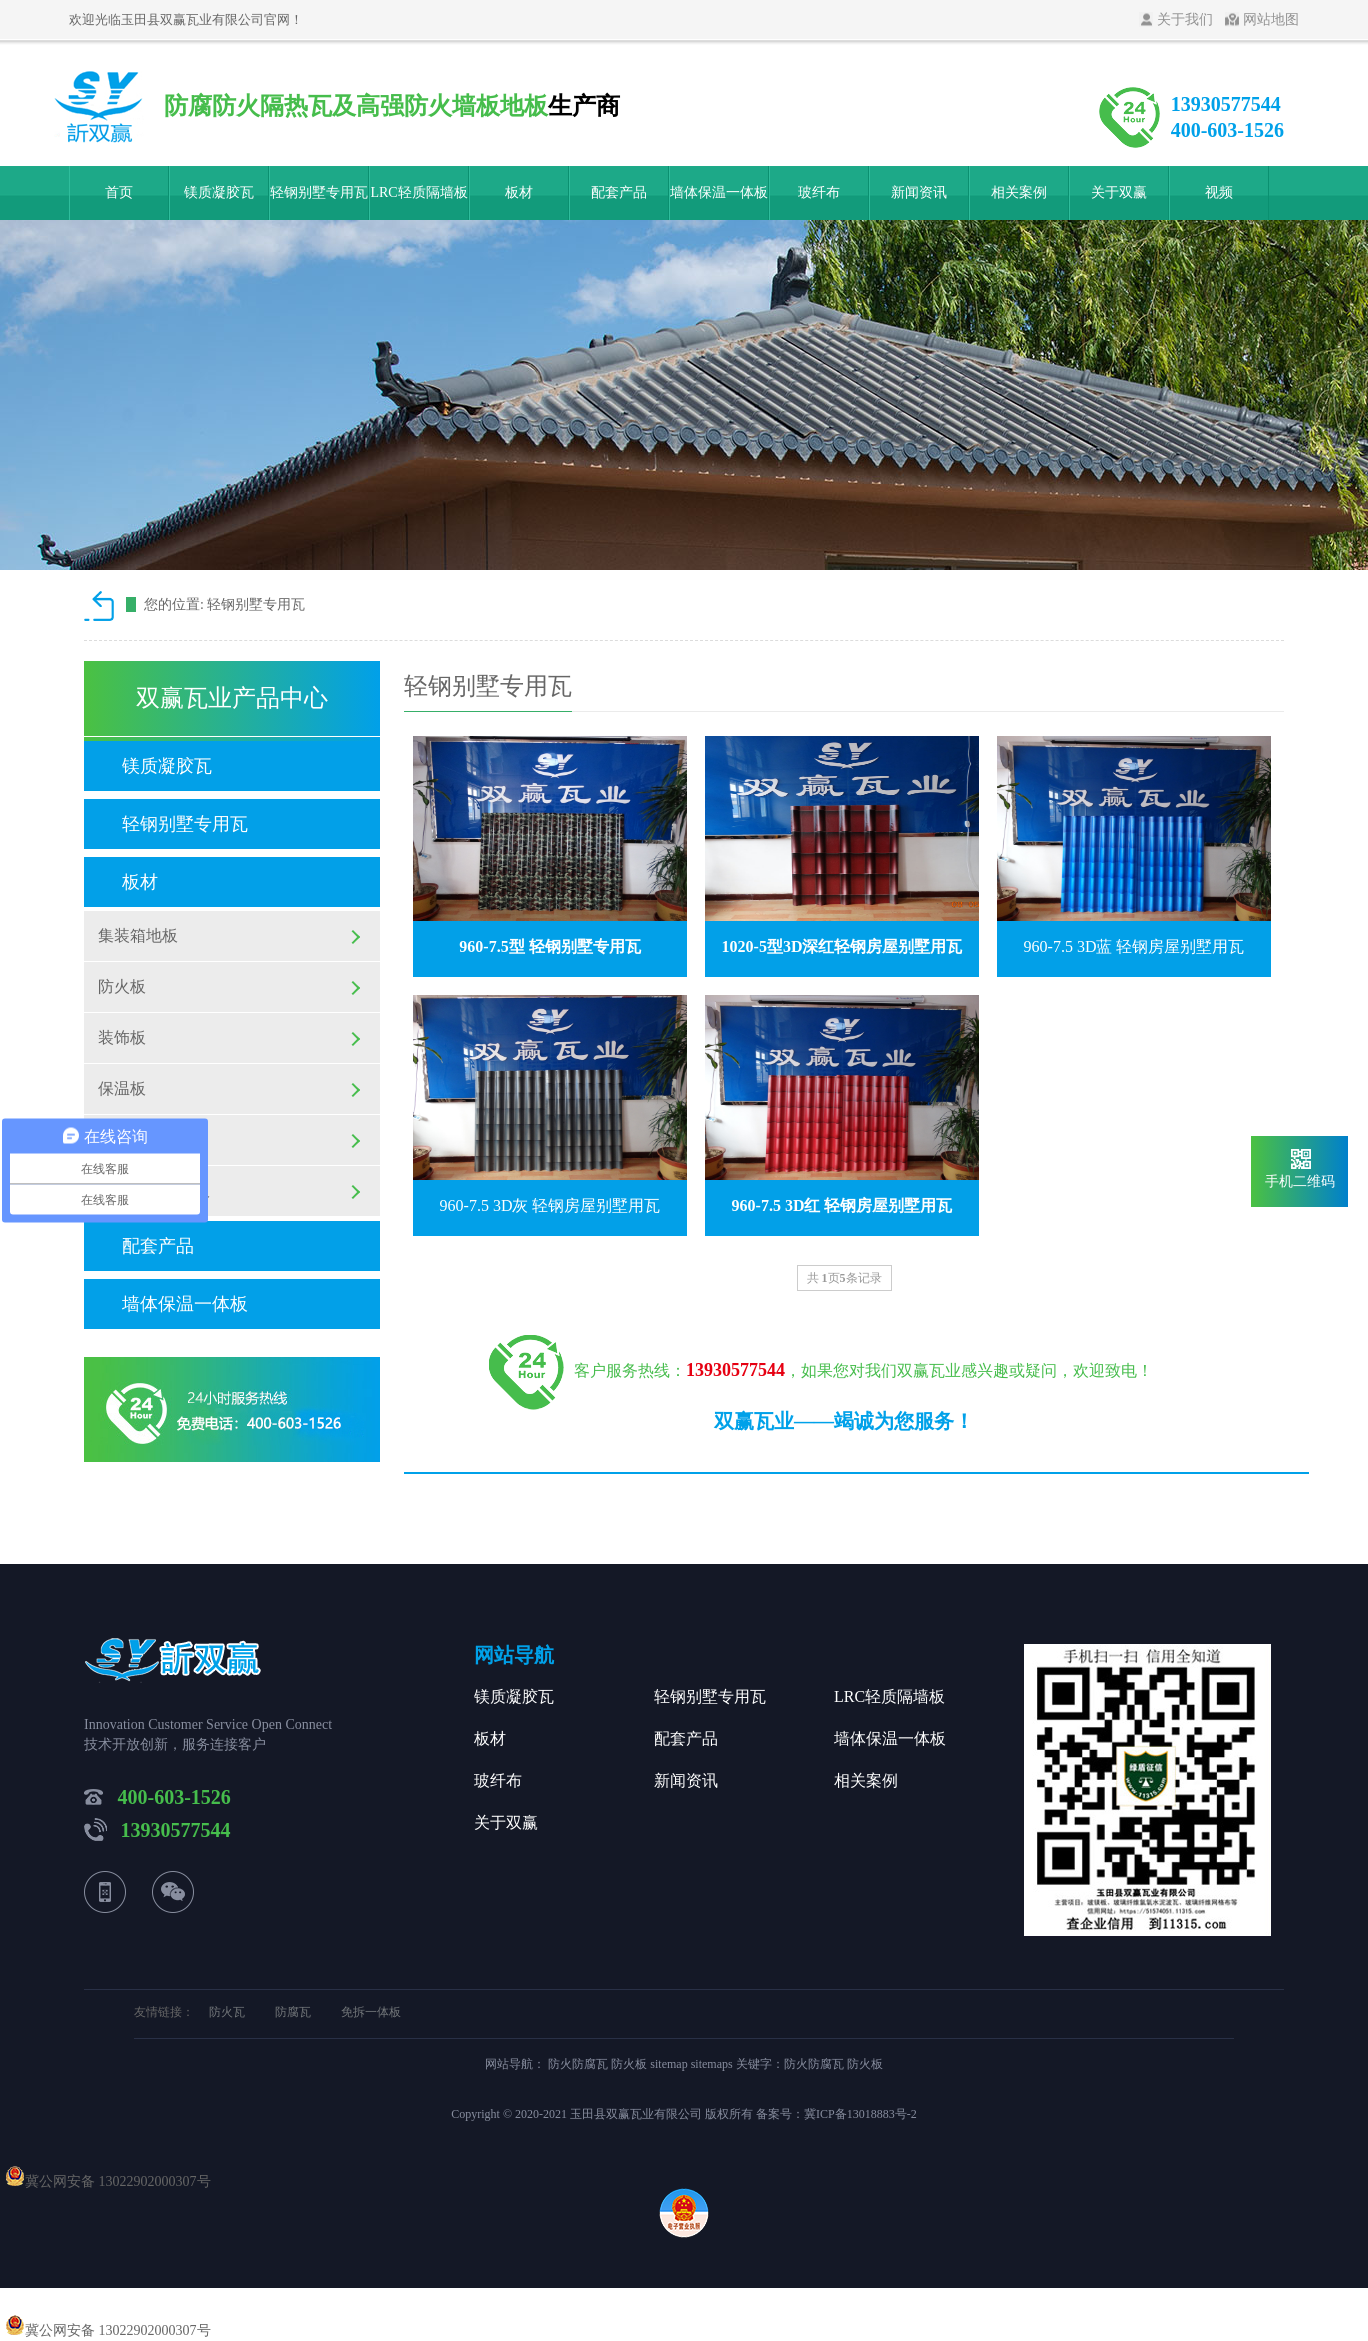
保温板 (122, 1088)
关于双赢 (1119, 192)
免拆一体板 (371, 2012)
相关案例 (1019, 192)
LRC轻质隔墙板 (418, 192)
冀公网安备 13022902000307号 (118, 2181)
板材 (519, 192)
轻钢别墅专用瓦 (319, 192)
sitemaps (712, 2064)
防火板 (122, 986)
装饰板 (122, 1037)
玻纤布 (819, 192)
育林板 (122, 1139)
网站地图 (1271, 19)
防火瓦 (227, 2012)
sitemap (668, 2064)
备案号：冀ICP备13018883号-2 (836, 2114)
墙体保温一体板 (719, 192)
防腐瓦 (293, 2012)
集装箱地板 (138, 935)
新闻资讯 (919, 192)
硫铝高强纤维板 (154, 1190)
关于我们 (1185, 19)
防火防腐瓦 (579, 2064)
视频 (1219, 192)
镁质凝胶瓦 (219, 192)
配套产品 (619, 192)
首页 (119, 192)
